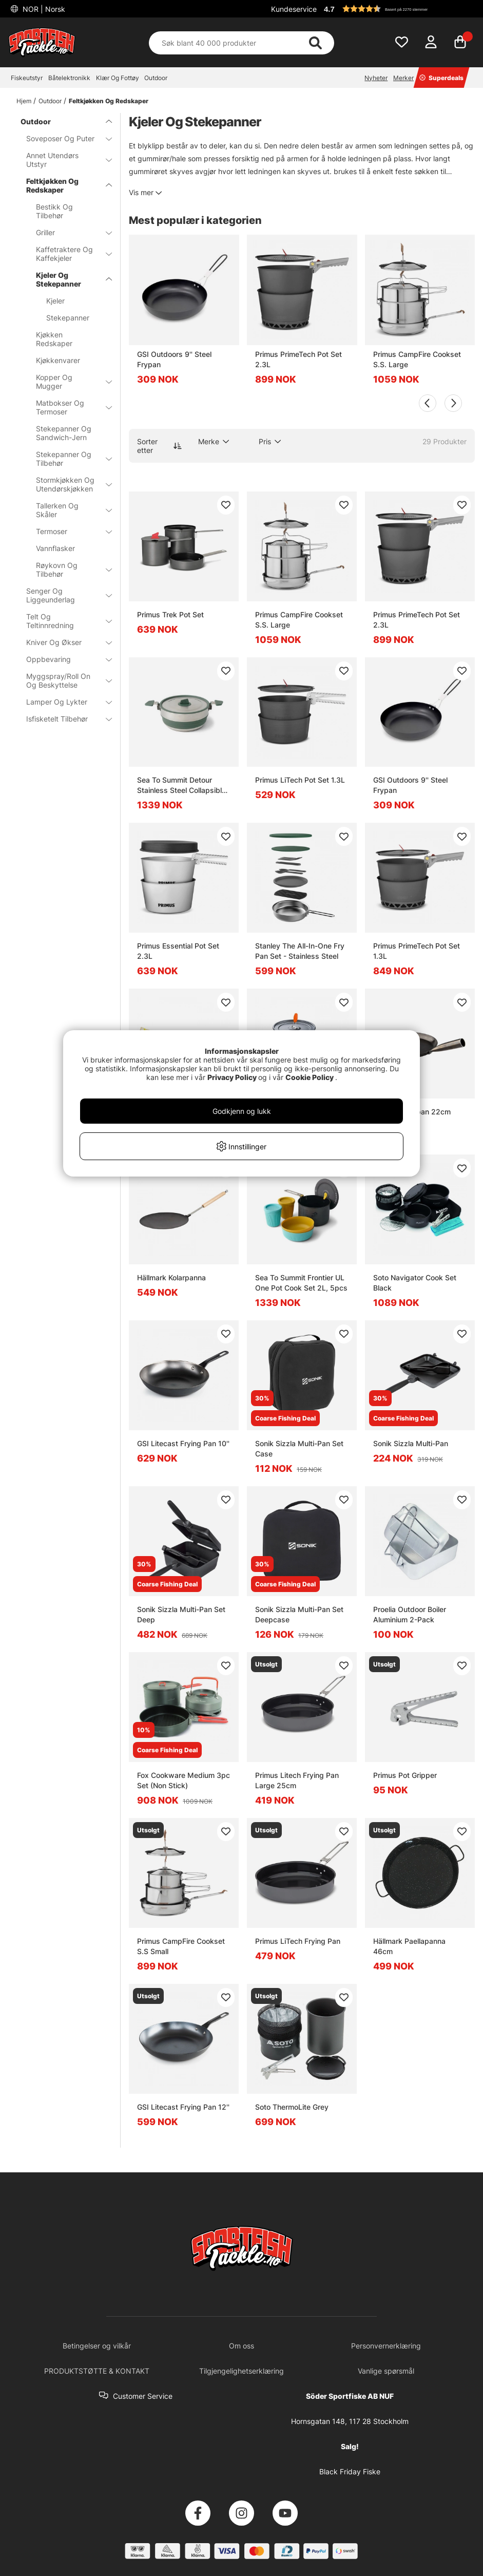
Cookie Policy (309, 1077)
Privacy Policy (232, 1077)
